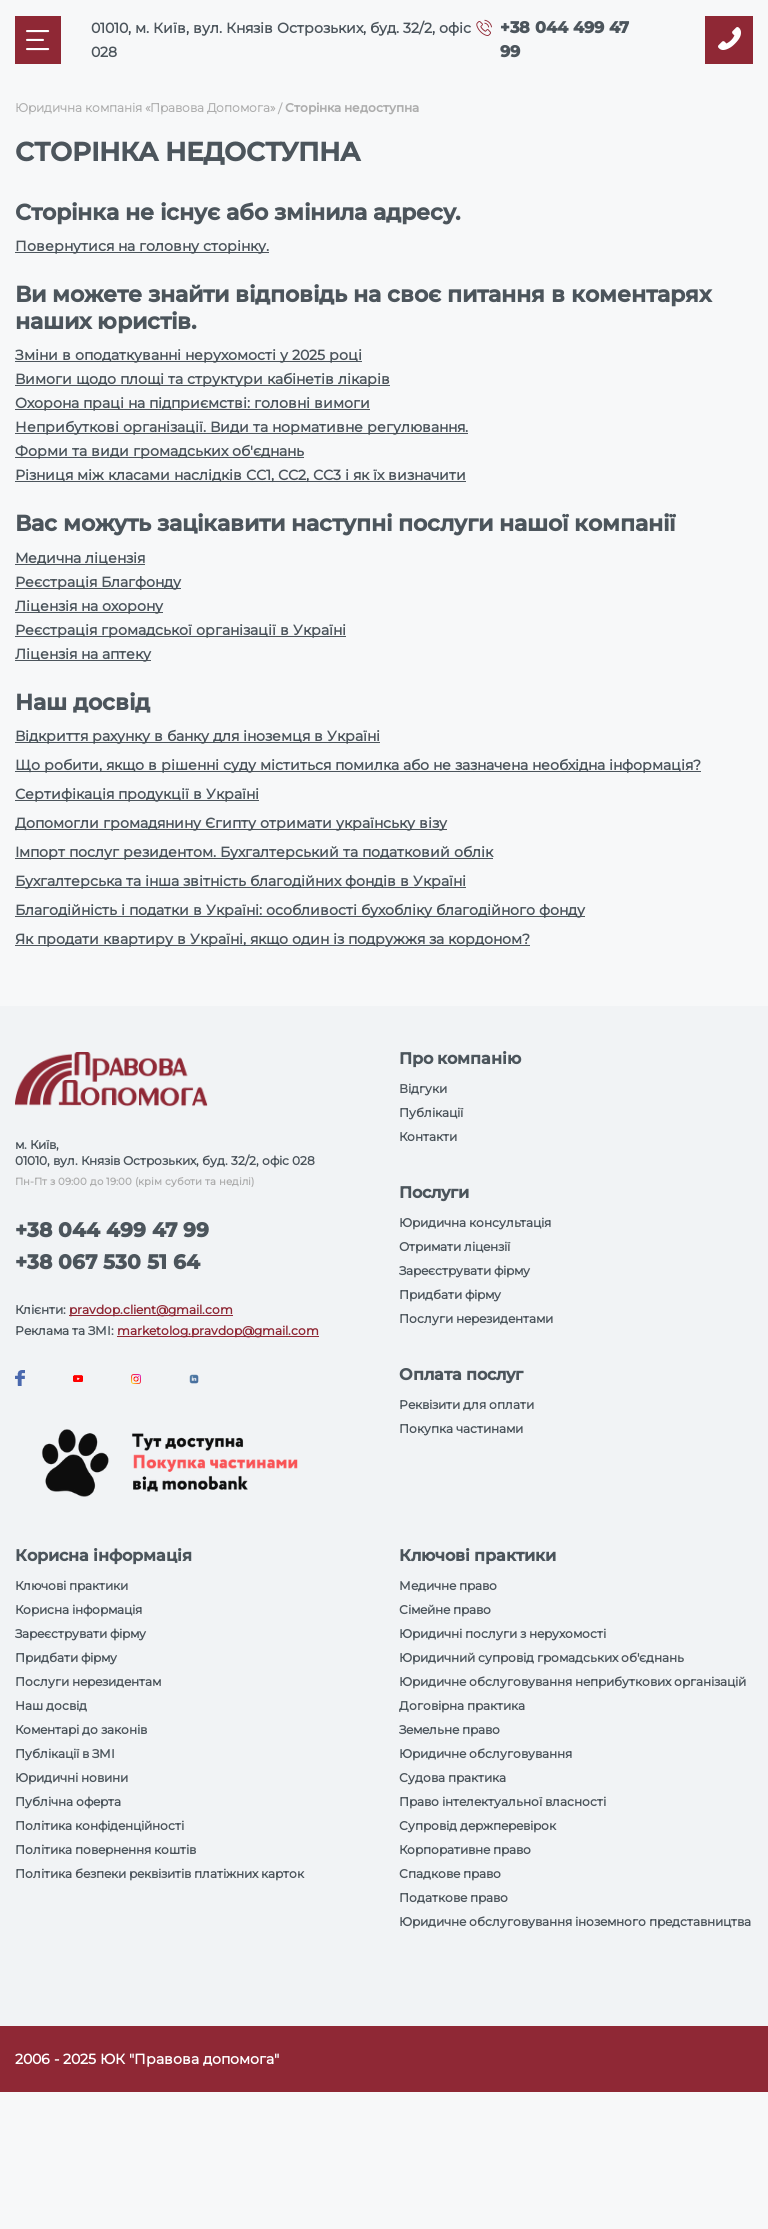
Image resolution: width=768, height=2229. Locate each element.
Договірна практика (462, 1705)
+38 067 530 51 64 (107, 1262)
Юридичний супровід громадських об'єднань (541, 1657)
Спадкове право (450, 1873)
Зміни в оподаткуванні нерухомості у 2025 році (188, 355)
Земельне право (449, 1729)
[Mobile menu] (38, 40)
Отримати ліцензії (454, 1246)
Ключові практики (71, 1585)
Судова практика (452, 1777)
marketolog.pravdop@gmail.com (218, 1330)
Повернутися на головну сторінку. (142, 246)
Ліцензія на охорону (89, 606)
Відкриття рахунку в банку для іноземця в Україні (197, 736)
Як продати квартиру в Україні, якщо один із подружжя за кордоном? (272, 939)
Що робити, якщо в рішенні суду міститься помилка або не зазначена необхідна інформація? (358, 765)
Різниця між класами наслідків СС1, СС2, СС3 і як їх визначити (240, 475)
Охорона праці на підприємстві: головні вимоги (192, 403)
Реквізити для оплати (466, 1404)
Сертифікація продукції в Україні (137, 794)
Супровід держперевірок (477, 1825)
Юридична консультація (475, 1222)
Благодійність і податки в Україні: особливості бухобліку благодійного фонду (300, 910)
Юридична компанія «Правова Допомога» (145, 107)
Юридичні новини (71, 1777)
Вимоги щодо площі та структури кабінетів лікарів (202, 379)
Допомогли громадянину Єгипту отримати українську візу (231, 823)
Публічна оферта (68, 1801)
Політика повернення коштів (105, 1849)
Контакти (428, 1136)
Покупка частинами (461, 1428)
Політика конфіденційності (99, 1825)
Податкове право (453, 1897)
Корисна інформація (78, 1609)
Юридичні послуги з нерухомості (502, 1633)
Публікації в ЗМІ (65, 1753)
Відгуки (423, 1088)
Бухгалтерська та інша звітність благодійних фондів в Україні (240, 881)
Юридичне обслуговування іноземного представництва (575, 1921)
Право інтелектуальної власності (502, 1801)
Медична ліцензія (80, 558)
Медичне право (448, 1585)
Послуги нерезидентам (88, 1681)
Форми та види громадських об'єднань (159, 451)
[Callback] (729, 40)
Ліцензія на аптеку (83, 654)
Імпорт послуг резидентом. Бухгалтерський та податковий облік (254, 852)
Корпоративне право (465, 1849)
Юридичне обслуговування (485, 1753)
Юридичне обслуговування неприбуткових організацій (572, 1681)
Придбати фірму (450, 1294)
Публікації (431, 1112)
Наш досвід (51, 1705)
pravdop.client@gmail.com (151, 1309)
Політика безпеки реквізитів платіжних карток (159, 1873)
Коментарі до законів (81, 1729)
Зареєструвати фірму (464, 1270)
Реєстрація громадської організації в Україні (180, 630)
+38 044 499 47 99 (112, 1230)
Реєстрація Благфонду (98, 582)
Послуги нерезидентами (476, 1318)
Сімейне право (445, 1609)
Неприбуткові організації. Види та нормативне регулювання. (241, 427)
